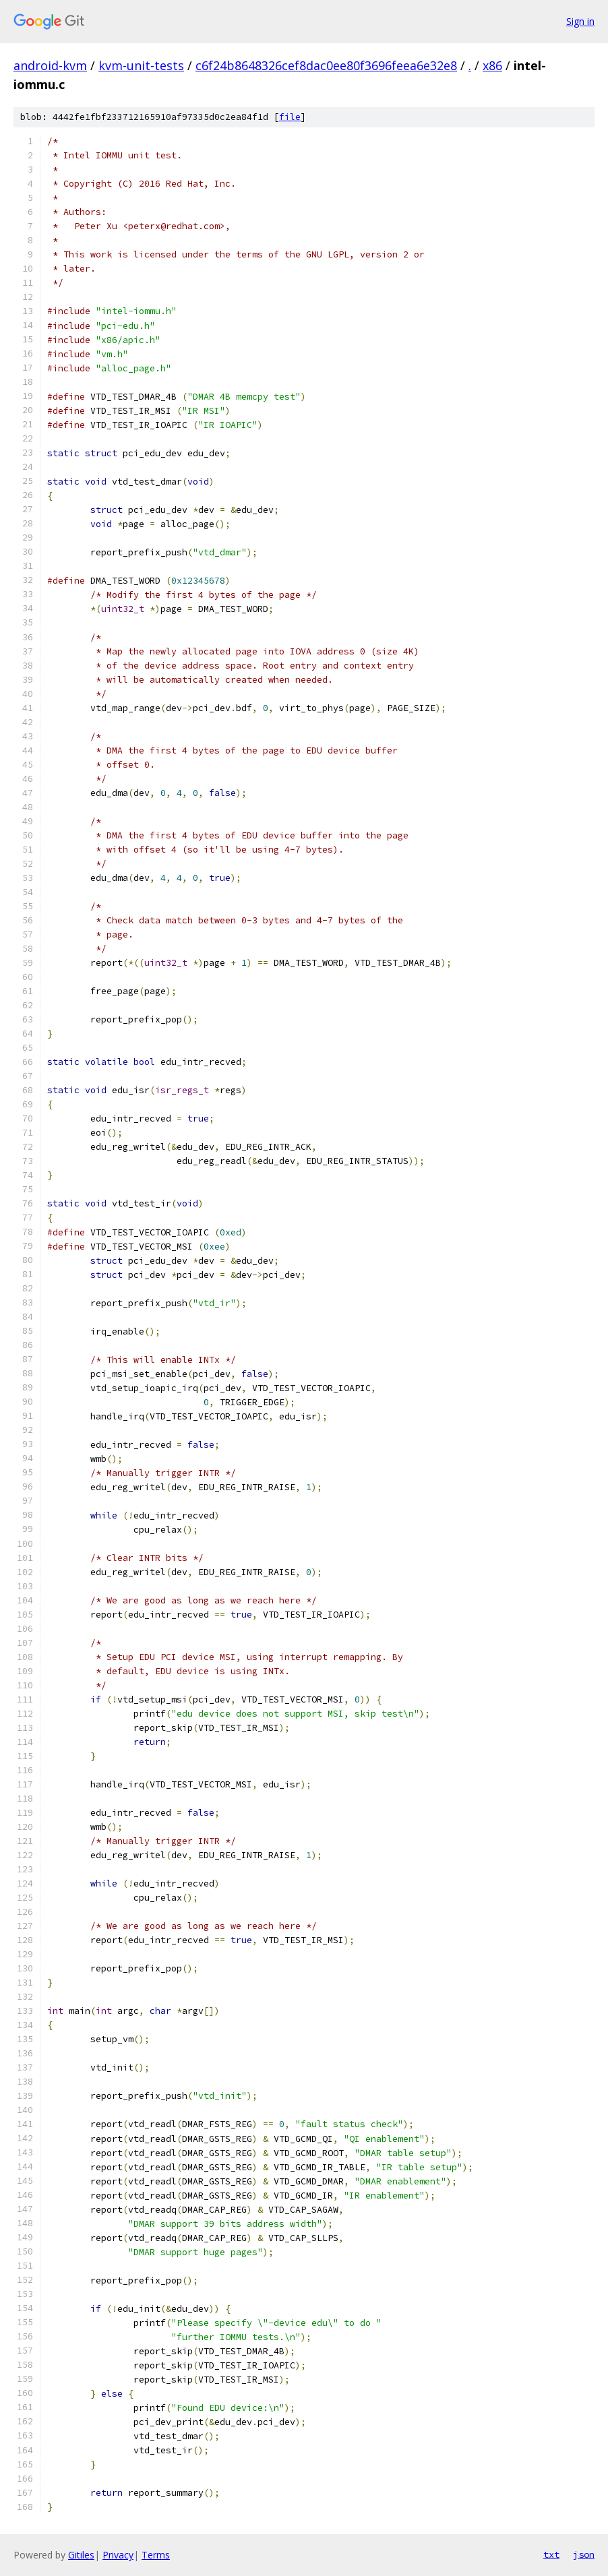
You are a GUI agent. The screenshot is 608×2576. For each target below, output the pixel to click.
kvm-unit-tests (141, 65)
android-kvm (50, 65)
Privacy (117, 2554)
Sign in (580, 21)
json (584, 2554)
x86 (492, 65)
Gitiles (81, 2554)
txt (551, 2554)
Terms (156, 2554)
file (290, 117)
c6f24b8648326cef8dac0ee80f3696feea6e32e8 (326, 65)
